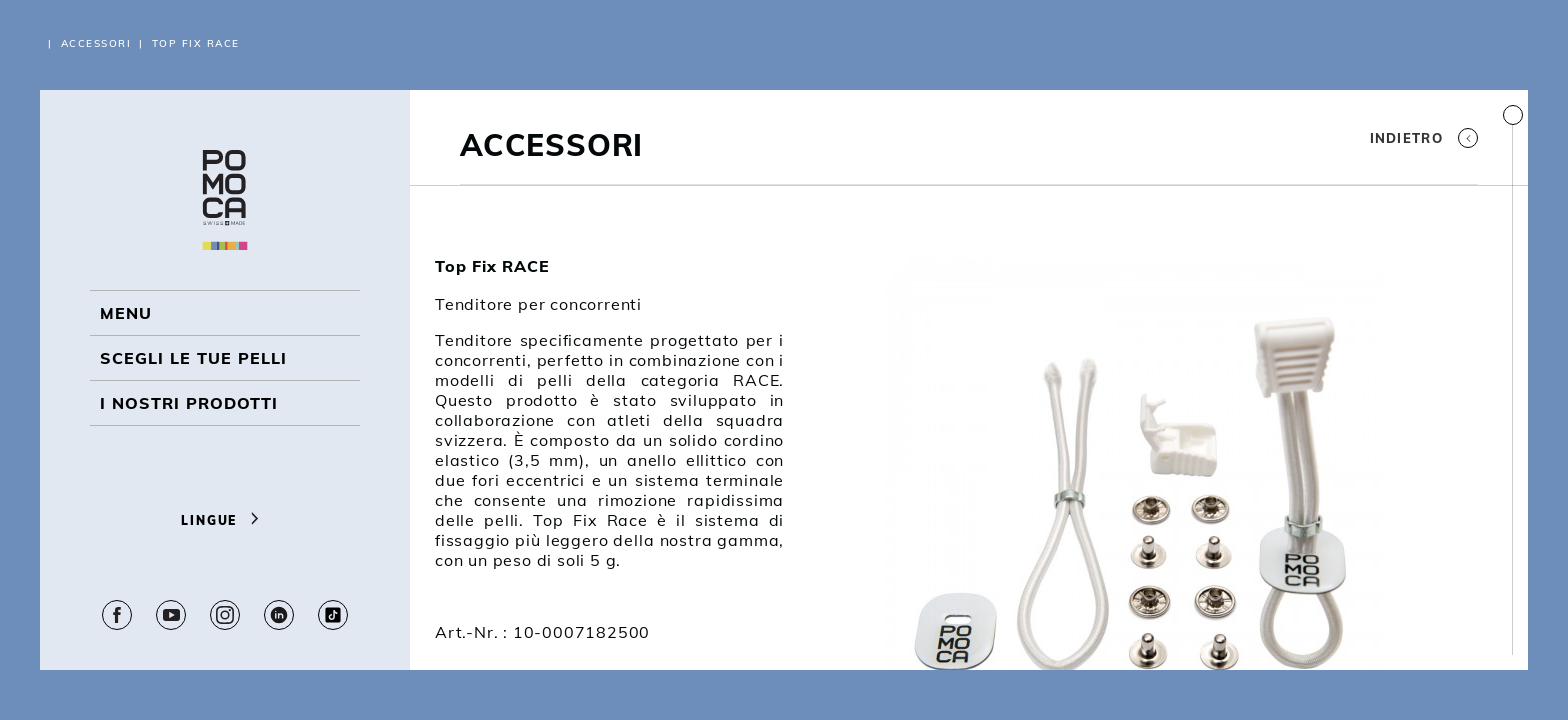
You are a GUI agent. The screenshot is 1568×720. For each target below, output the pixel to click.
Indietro (1424, 138)
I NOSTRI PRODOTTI (189, 403)
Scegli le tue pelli (193, 358)
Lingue (224, 520)
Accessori (96, 43)
